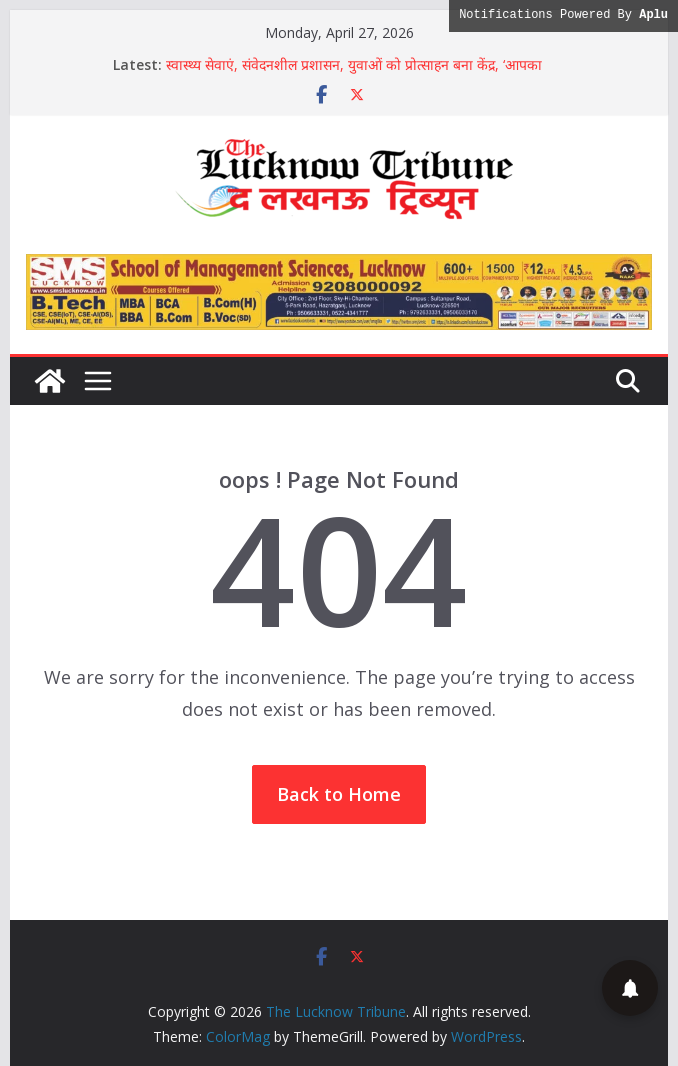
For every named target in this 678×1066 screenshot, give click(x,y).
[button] (630, 988)
